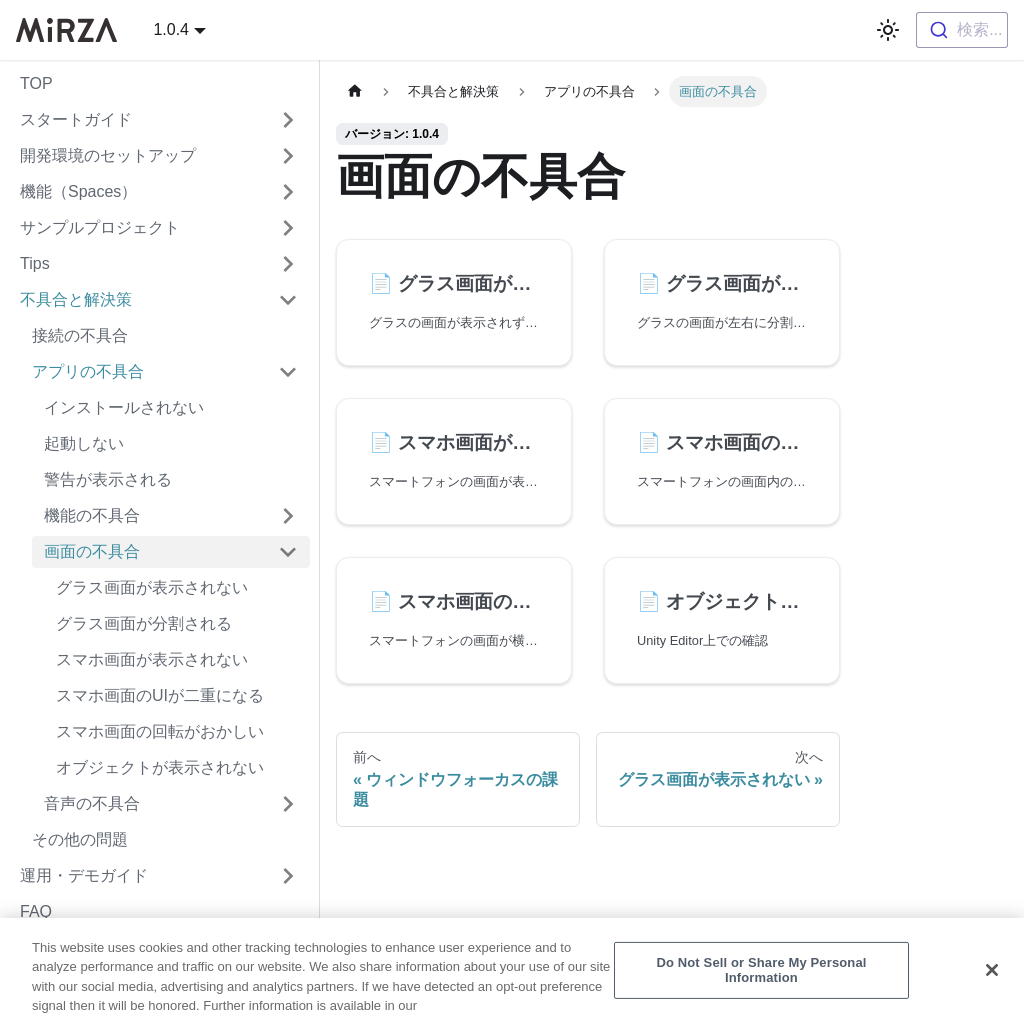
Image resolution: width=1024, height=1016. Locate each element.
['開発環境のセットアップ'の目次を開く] (288, 156)
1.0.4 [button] (171, 29)
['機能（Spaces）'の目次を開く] (288, 192)
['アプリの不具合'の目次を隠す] (288, 372)
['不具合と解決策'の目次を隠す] (288, 300)
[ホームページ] (355, 91)
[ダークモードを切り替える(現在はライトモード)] (888, 30)
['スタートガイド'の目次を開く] (288, 120)
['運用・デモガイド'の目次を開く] (288, 876)
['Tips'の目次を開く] (288, 264)
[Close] (992, 983)
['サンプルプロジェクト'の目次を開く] (288, 228)
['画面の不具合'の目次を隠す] (288, 552)
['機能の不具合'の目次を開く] (288, 516)
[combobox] (962, 30)
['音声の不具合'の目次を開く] (288, 804)
